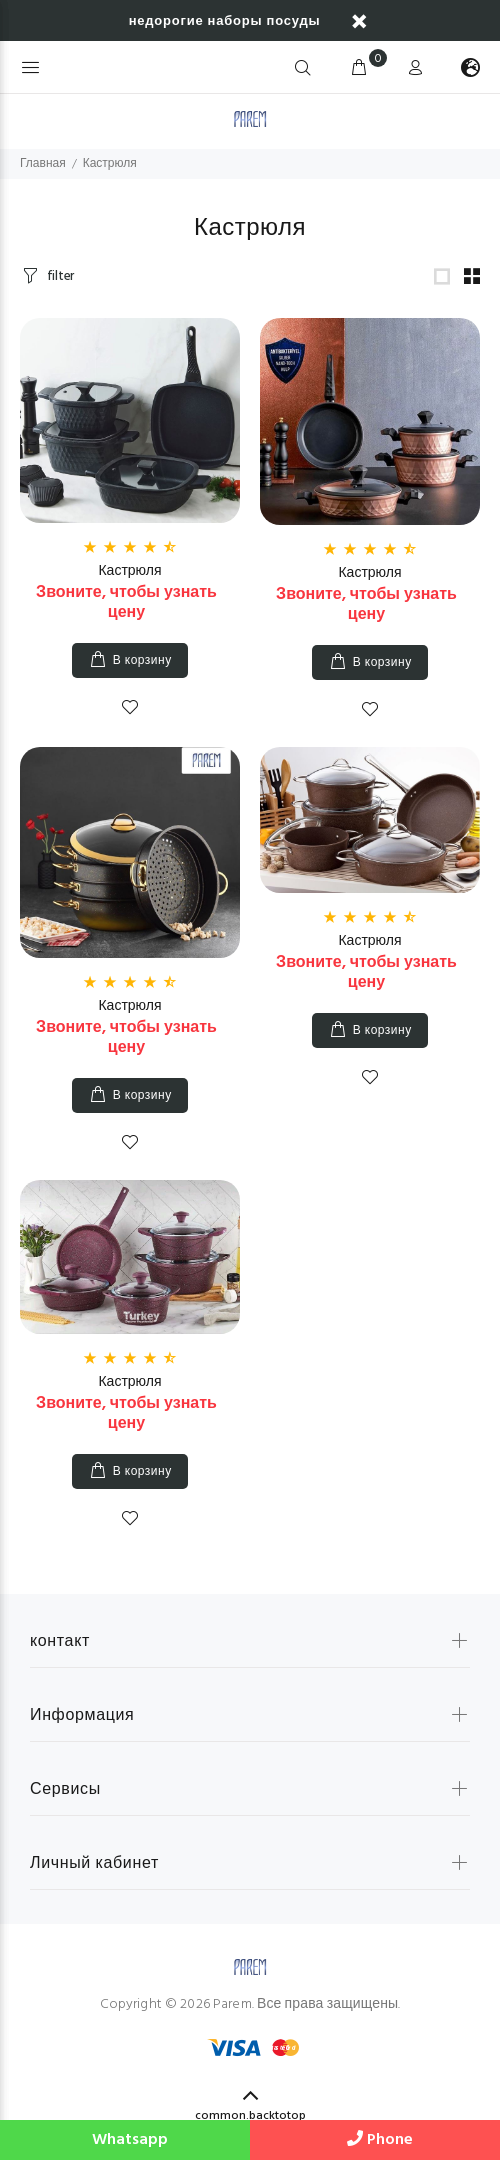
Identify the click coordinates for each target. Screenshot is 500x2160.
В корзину (142, 661)
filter (60, 276)
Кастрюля (129, 571)
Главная (43, 164)
